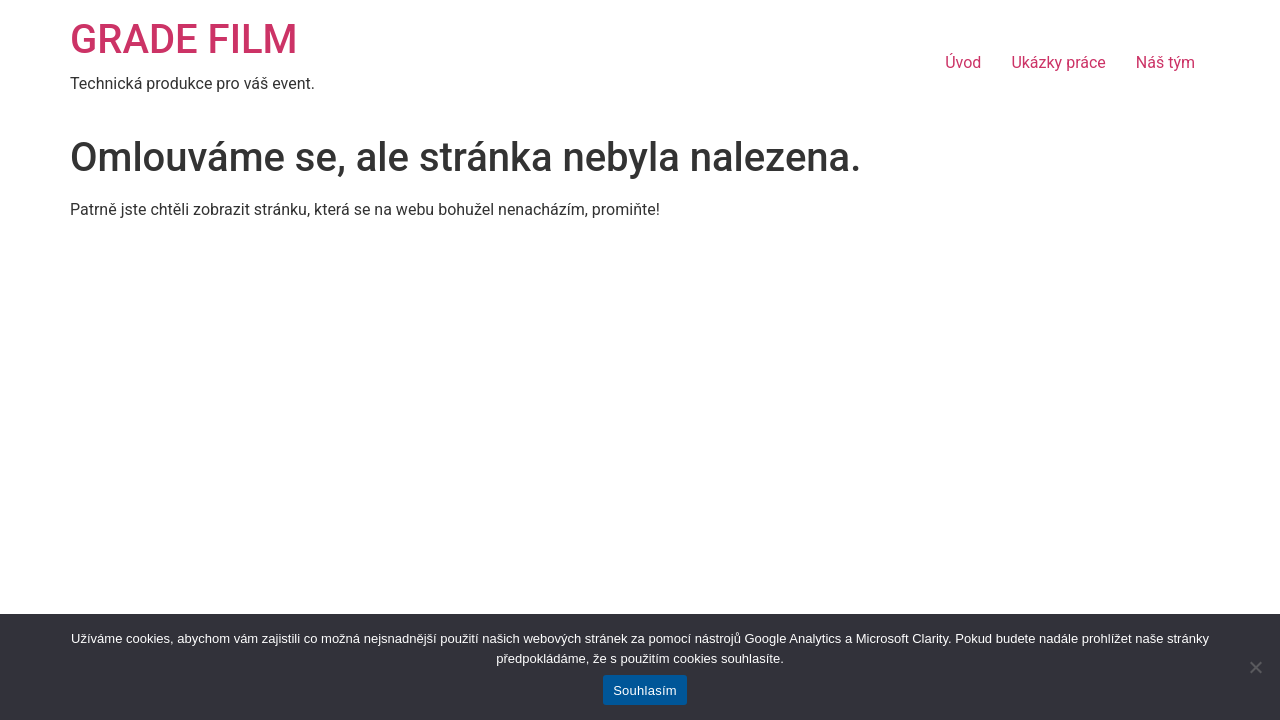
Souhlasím (645, 690)
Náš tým (1165, 62)
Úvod (963, 62)
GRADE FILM (184, 39)
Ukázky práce (1058, 62)
